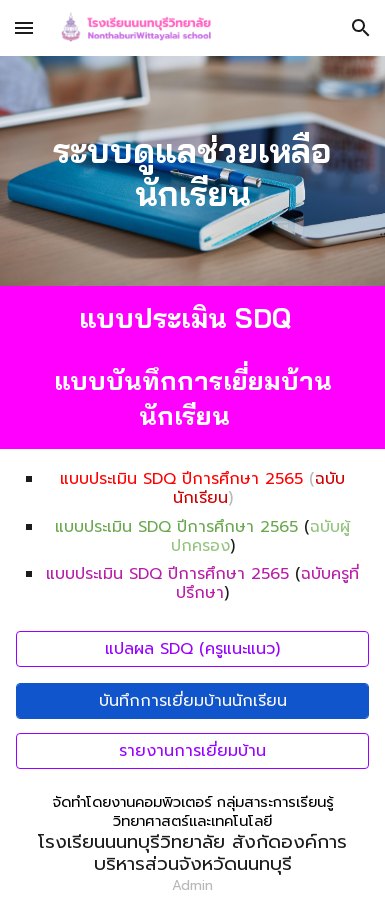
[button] (24, 27)
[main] (192, 171)
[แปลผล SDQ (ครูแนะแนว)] (192, 649)
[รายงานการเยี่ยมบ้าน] (192, 751)
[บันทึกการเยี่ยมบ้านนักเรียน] (192, 701)
